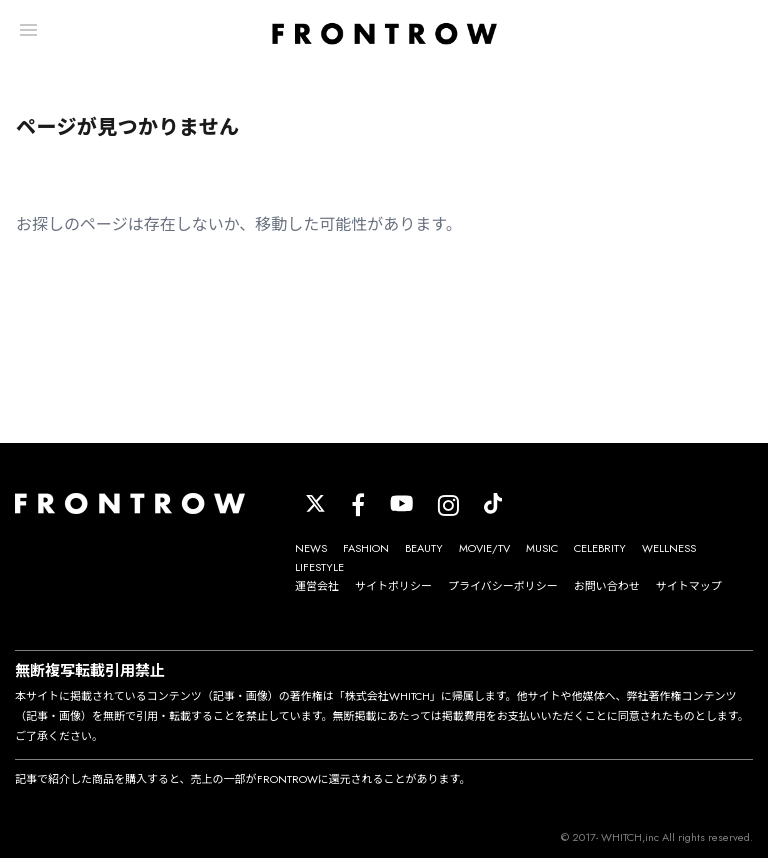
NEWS (311, 548)
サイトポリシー (393, 586)
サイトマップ (689, 586)
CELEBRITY (600, 548)
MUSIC (542, 548)
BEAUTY (424, 548)
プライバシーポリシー (503, 586)
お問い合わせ (607, 586)
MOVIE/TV (484, 548)
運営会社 (317, 586)
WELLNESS (669, 548)
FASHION (366, 548)
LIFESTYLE (319, 567)
